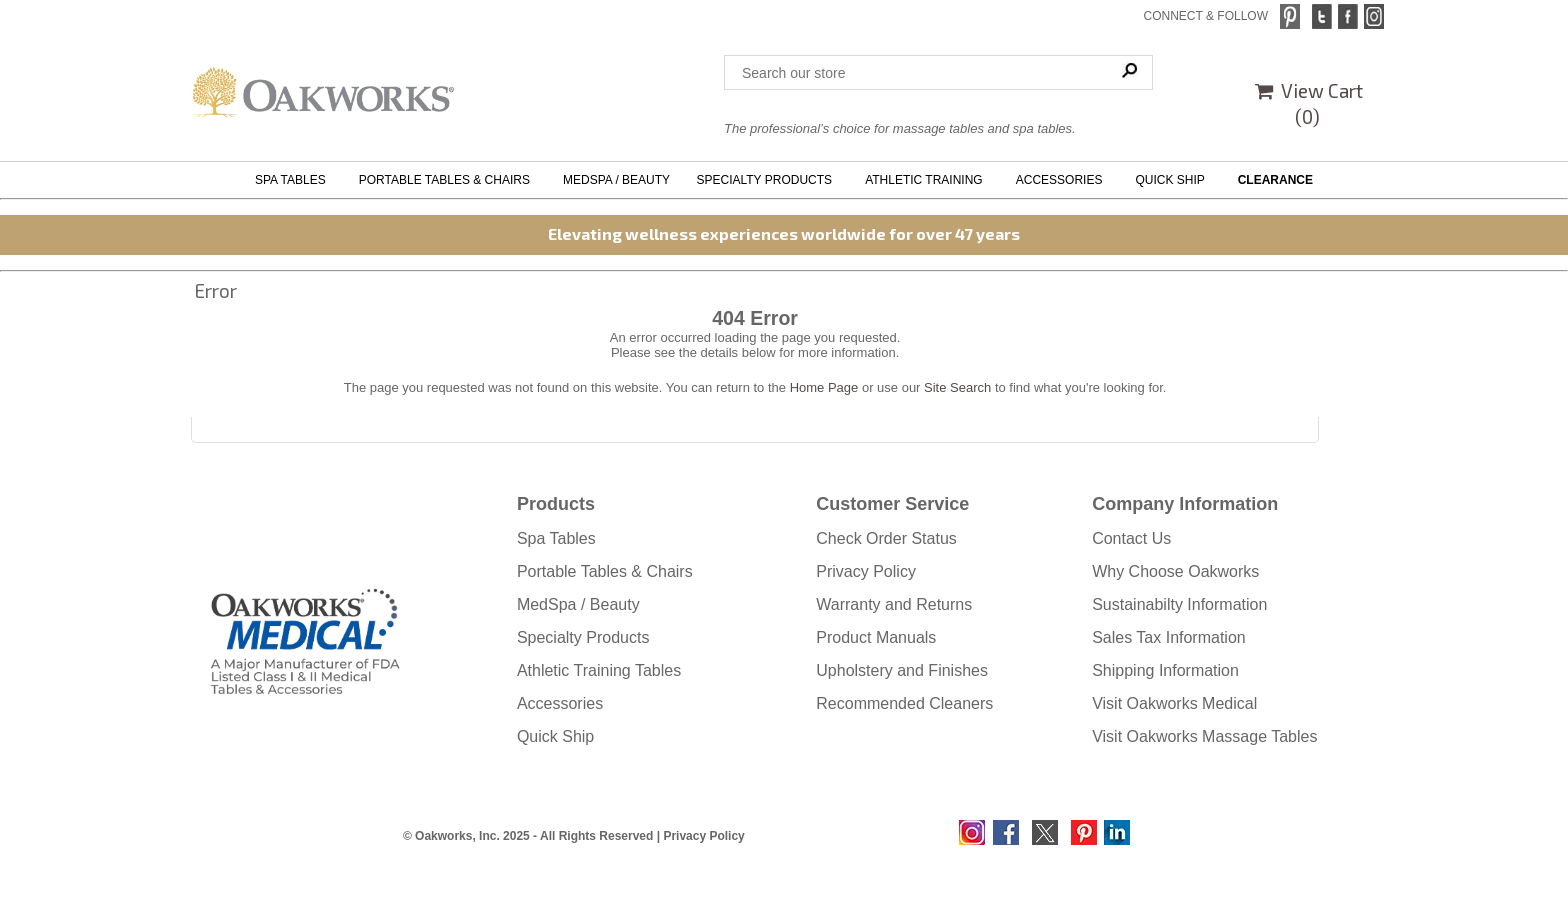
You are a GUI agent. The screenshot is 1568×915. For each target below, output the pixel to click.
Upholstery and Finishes (902, 670)
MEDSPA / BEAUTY (616, 180)
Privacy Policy (866, 571)
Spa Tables (556, 538)
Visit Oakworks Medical (1174, 703)
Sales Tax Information (1169, 637)
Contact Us (1131, 538)
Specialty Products (583, 637)
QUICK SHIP (1173, 180)
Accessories (560, 703)
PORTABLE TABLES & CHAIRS (448, 180)
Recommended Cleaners (904, 703)
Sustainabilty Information (1179, 604)
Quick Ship (555, 736)
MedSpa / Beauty (578, 604)
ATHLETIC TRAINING (927, 180)
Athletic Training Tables (599, 670)
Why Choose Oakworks (1175, 571)
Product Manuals (876, 637)
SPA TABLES (293, 180)
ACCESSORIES (1062, 180)
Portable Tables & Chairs (605, 571)
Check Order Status (886, 538)
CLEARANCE (1275, 180)
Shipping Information (1165, 670)
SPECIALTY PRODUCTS (767, 180)
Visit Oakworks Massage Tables (1204, 736)
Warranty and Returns (894, 604)
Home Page (824, 387)
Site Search (957, 387)
